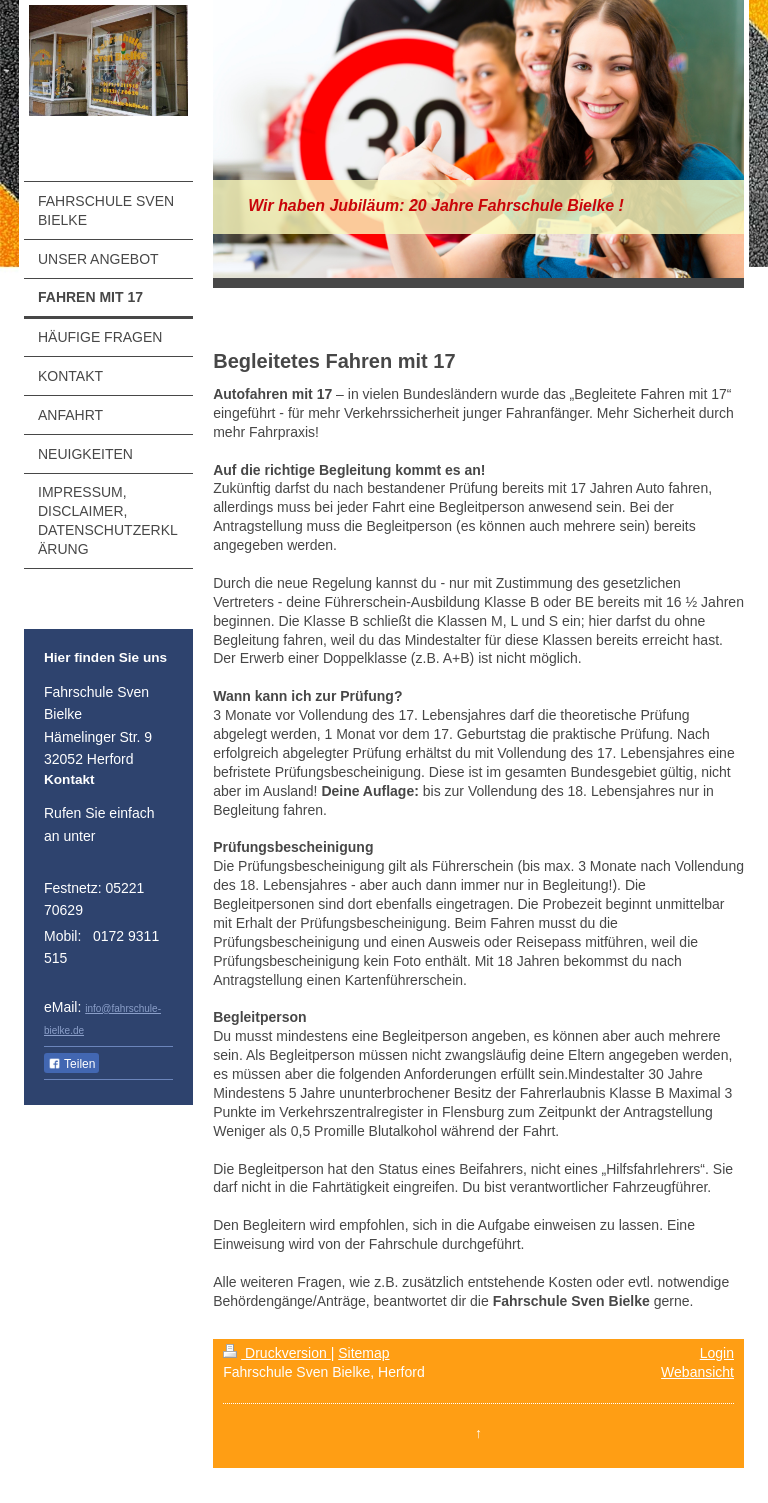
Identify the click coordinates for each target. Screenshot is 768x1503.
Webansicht (697, 1372)
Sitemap (363, 1353)
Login (717, 1353)
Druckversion (276, 1353)
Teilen (71, 1064)
